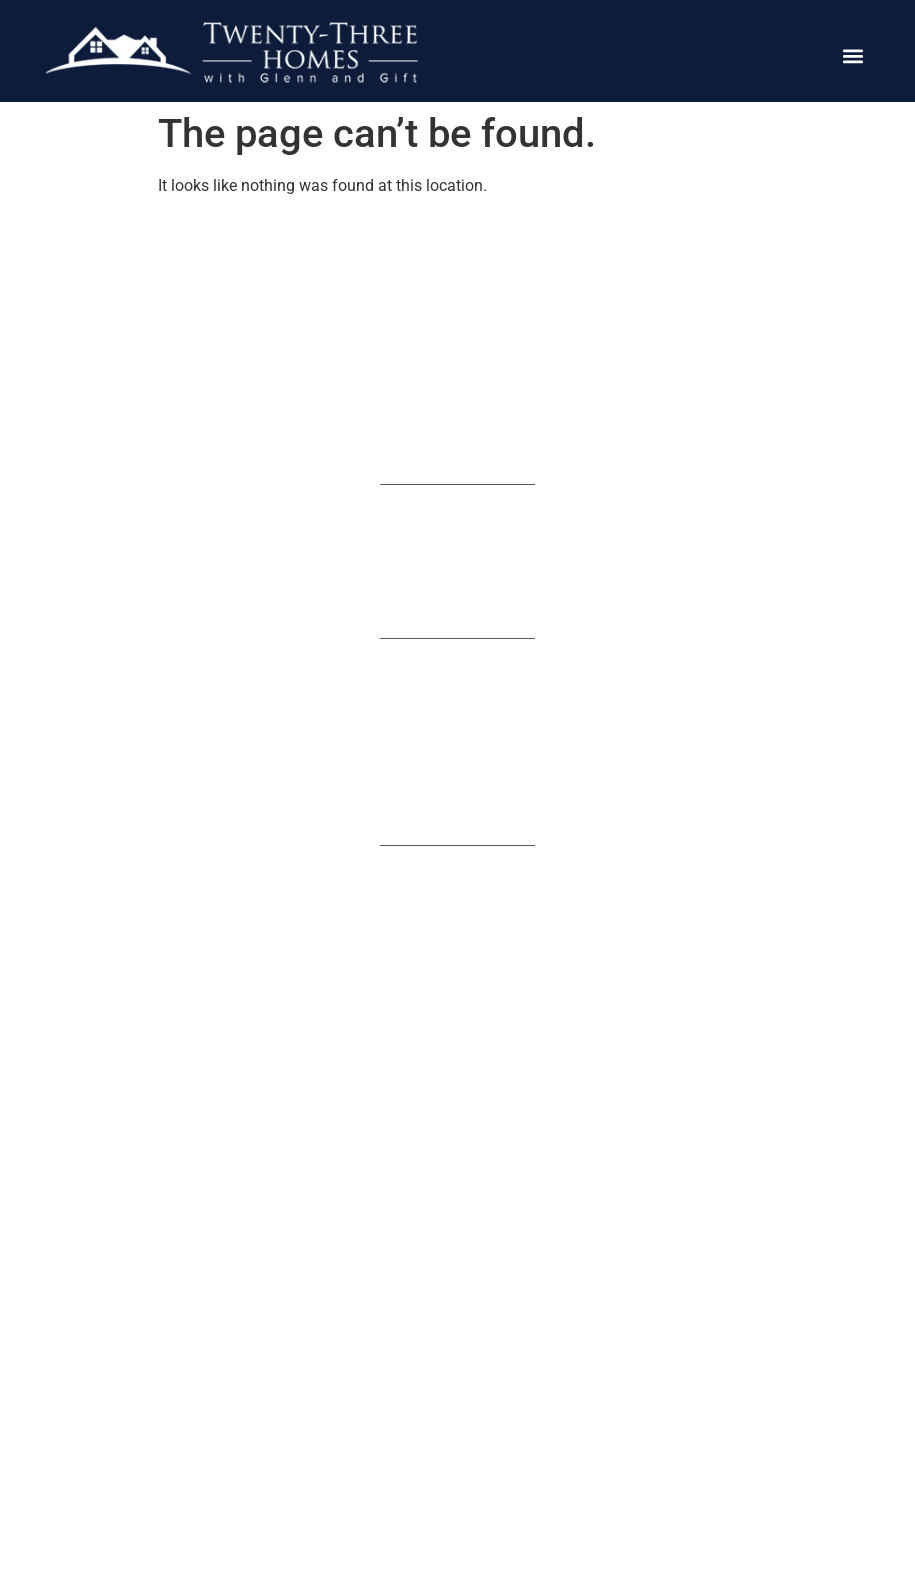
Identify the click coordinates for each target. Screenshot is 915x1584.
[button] (852, 56)
